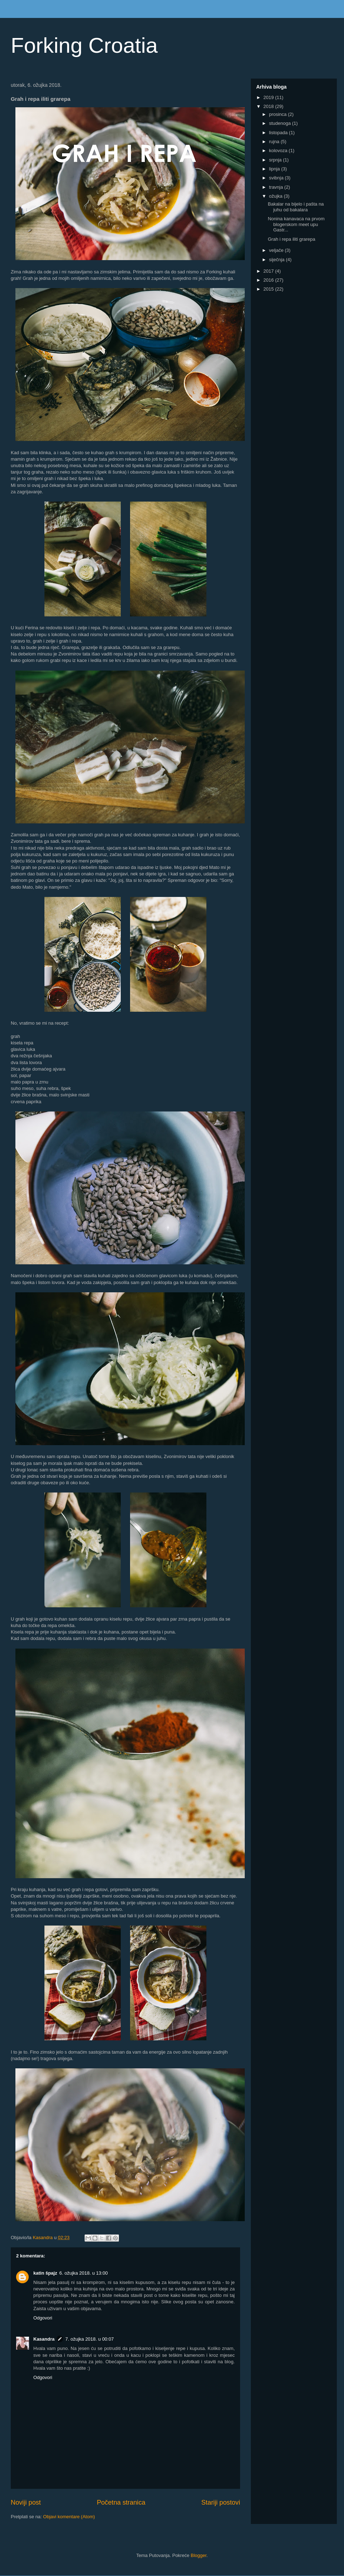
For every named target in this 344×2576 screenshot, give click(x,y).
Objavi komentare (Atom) (69, 2516)
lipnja (275, 168)
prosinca (278, 114)
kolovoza (279, 150)
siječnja (277, 259)
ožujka (276, 196)
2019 (269, 97)
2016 (269, 280)
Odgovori (42, 2318)
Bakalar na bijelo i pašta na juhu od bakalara (296, 206)
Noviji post (26, 2502)
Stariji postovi (220, 2502)
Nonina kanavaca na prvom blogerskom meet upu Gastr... (296, 224)
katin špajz (45, 2273)
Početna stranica (121, 2502)
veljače (277, 250)
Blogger (198, 2555)
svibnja (277, 177)
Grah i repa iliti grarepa (291, 239)
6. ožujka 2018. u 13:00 (83, 2273)
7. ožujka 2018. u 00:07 (89, 2339)
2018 (269, 106)
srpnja (276, 160)
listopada (279, 132)
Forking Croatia (84, 45)
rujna (275, 141)
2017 (269, 271)
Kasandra (43, 2339)
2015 (269, 289)
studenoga (280, 123)
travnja (277, 187)
